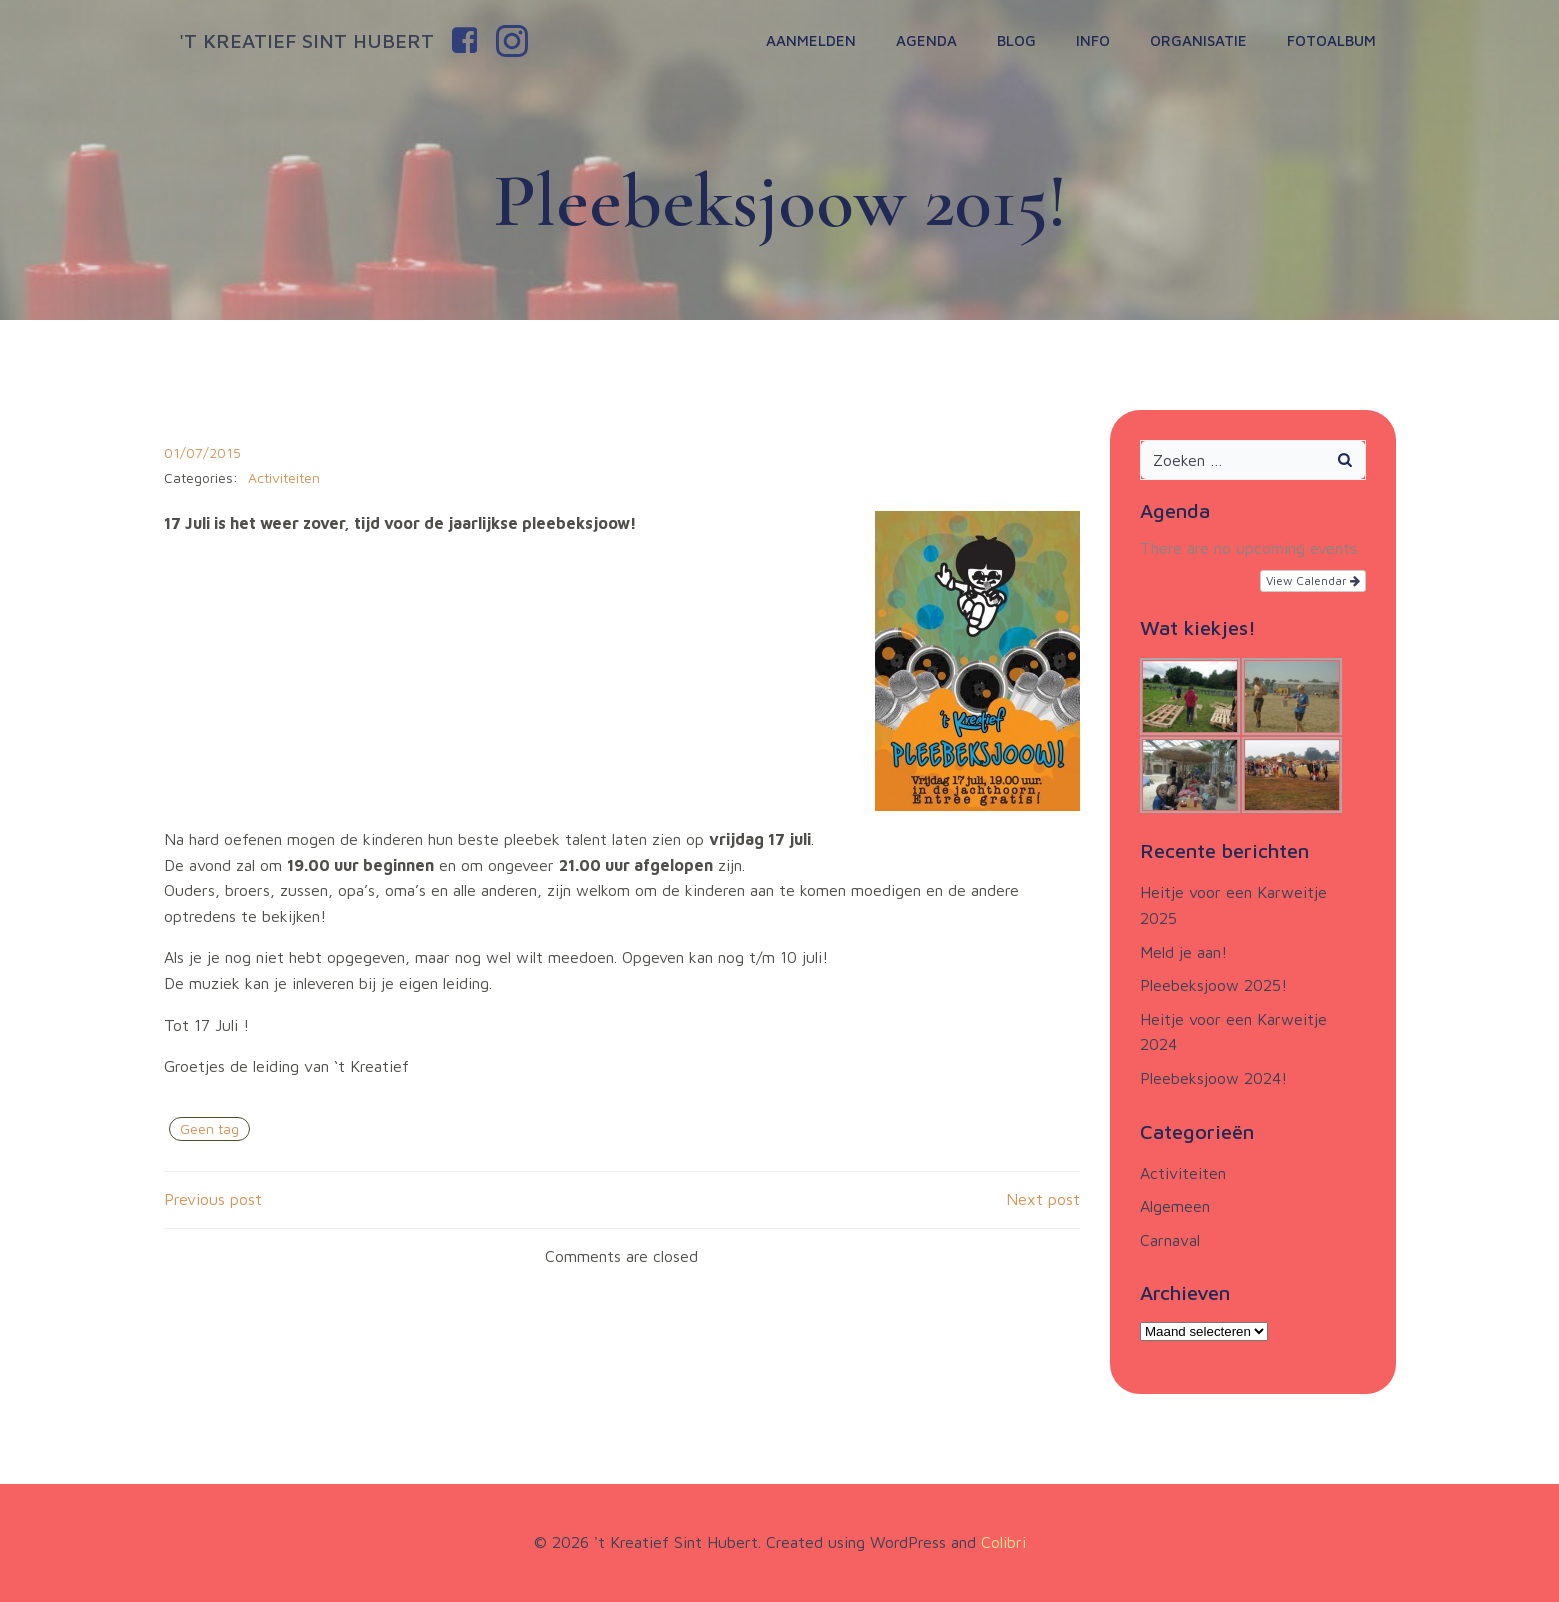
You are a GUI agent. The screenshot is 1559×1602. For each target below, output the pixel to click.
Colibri (1003, 1542)
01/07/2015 (202, 452)
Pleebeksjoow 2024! (1213, 1078)
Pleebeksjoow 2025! (1213, 985)
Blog (1016, 40)
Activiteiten (284, 477)
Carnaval (1170, 1240)
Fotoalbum (1331, 40)
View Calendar (1313, 580)
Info (1093, 40)
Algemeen (1175, 1206)
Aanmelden (811, 40)
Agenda (926, 40)
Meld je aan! (1183, 952)
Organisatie (1198, 40)
